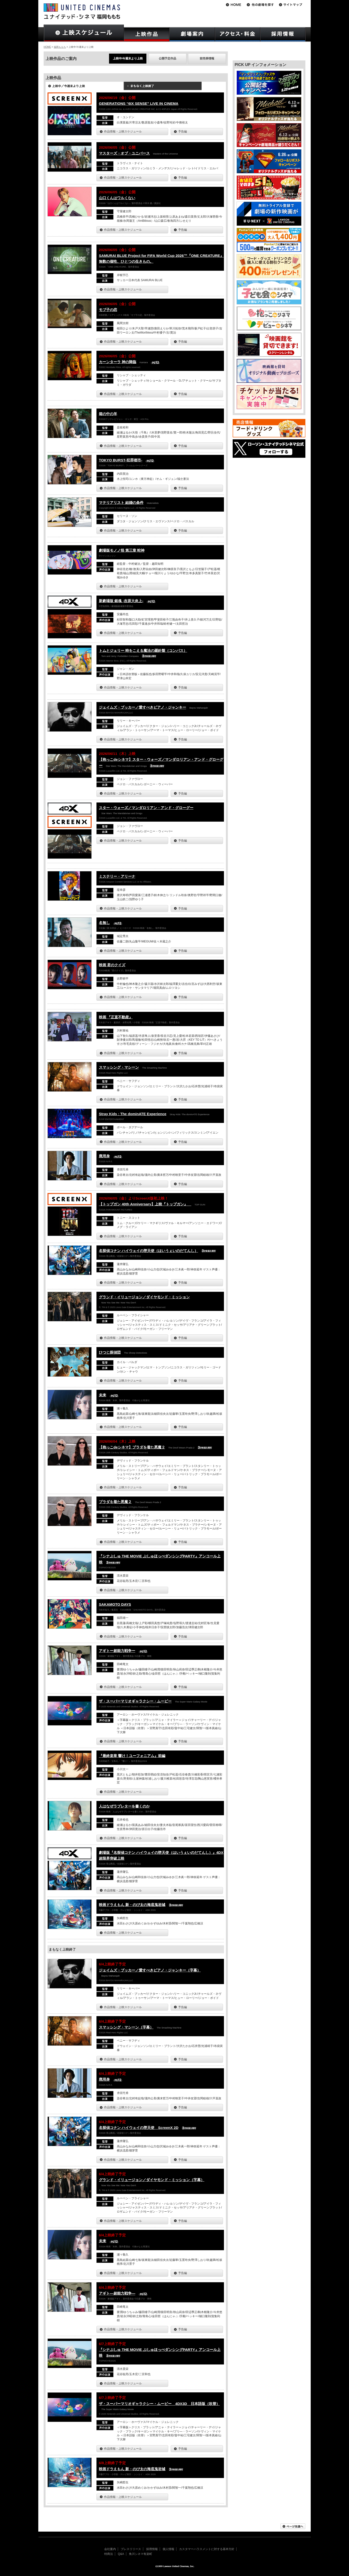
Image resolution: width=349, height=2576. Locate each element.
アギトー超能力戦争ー (117, 1651)
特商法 (108, 2554)
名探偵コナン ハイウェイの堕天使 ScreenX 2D (138, 2128)
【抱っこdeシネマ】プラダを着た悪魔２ (132, 1447)
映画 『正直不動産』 (116, 1017)
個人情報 (168, 2549)
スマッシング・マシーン (119, 1067)
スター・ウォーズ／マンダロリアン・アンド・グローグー (146, 808)
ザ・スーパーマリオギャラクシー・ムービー (135, 1701)
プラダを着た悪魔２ (115, 1502)
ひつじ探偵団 (110, 1352)
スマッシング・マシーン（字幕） (126, 2027)
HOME (47, 47)
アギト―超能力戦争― (117, 2293)
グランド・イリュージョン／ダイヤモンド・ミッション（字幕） (151, 2180)
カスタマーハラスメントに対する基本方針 (206, 2549)
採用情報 (152, 2549)
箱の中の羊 (108, 414)
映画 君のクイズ (112, 965)
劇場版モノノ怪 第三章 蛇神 (121, 550)
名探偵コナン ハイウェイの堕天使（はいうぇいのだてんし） (148, 1251)
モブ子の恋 (108, 310)
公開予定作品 (167, 58)
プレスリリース (131, 2549)
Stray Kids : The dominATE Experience (132, 1114)
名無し (104, 923)
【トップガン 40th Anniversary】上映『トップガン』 (145, 1204)
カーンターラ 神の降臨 (117, 362)
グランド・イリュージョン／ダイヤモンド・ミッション (144, 1297)
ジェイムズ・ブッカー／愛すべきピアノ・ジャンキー (142, 707)
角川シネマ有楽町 (140, 2554)
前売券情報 (207, 58)
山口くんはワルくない (117, 198)
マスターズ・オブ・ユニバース (124, 153)
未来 (102, 1395)
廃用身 (104, 1156)
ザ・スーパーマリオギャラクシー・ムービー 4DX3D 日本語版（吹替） (159, 2404)
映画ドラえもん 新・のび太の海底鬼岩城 (132, 1905)
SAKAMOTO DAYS (115, 1604)
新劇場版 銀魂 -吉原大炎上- (121, 601)
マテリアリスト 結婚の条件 (121, 502)
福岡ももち (60, 47)
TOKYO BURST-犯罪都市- (120, 460)
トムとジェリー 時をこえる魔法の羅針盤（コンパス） (143, 650)
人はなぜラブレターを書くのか (124, 1806)
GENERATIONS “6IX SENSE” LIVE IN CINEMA (138, 103)
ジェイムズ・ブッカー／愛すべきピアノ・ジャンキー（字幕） (150, 1970)
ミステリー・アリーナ (117, 876)
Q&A (121, 2554)
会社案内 (110, 2549)
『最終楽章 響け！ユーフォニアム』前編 (132, 1756)
